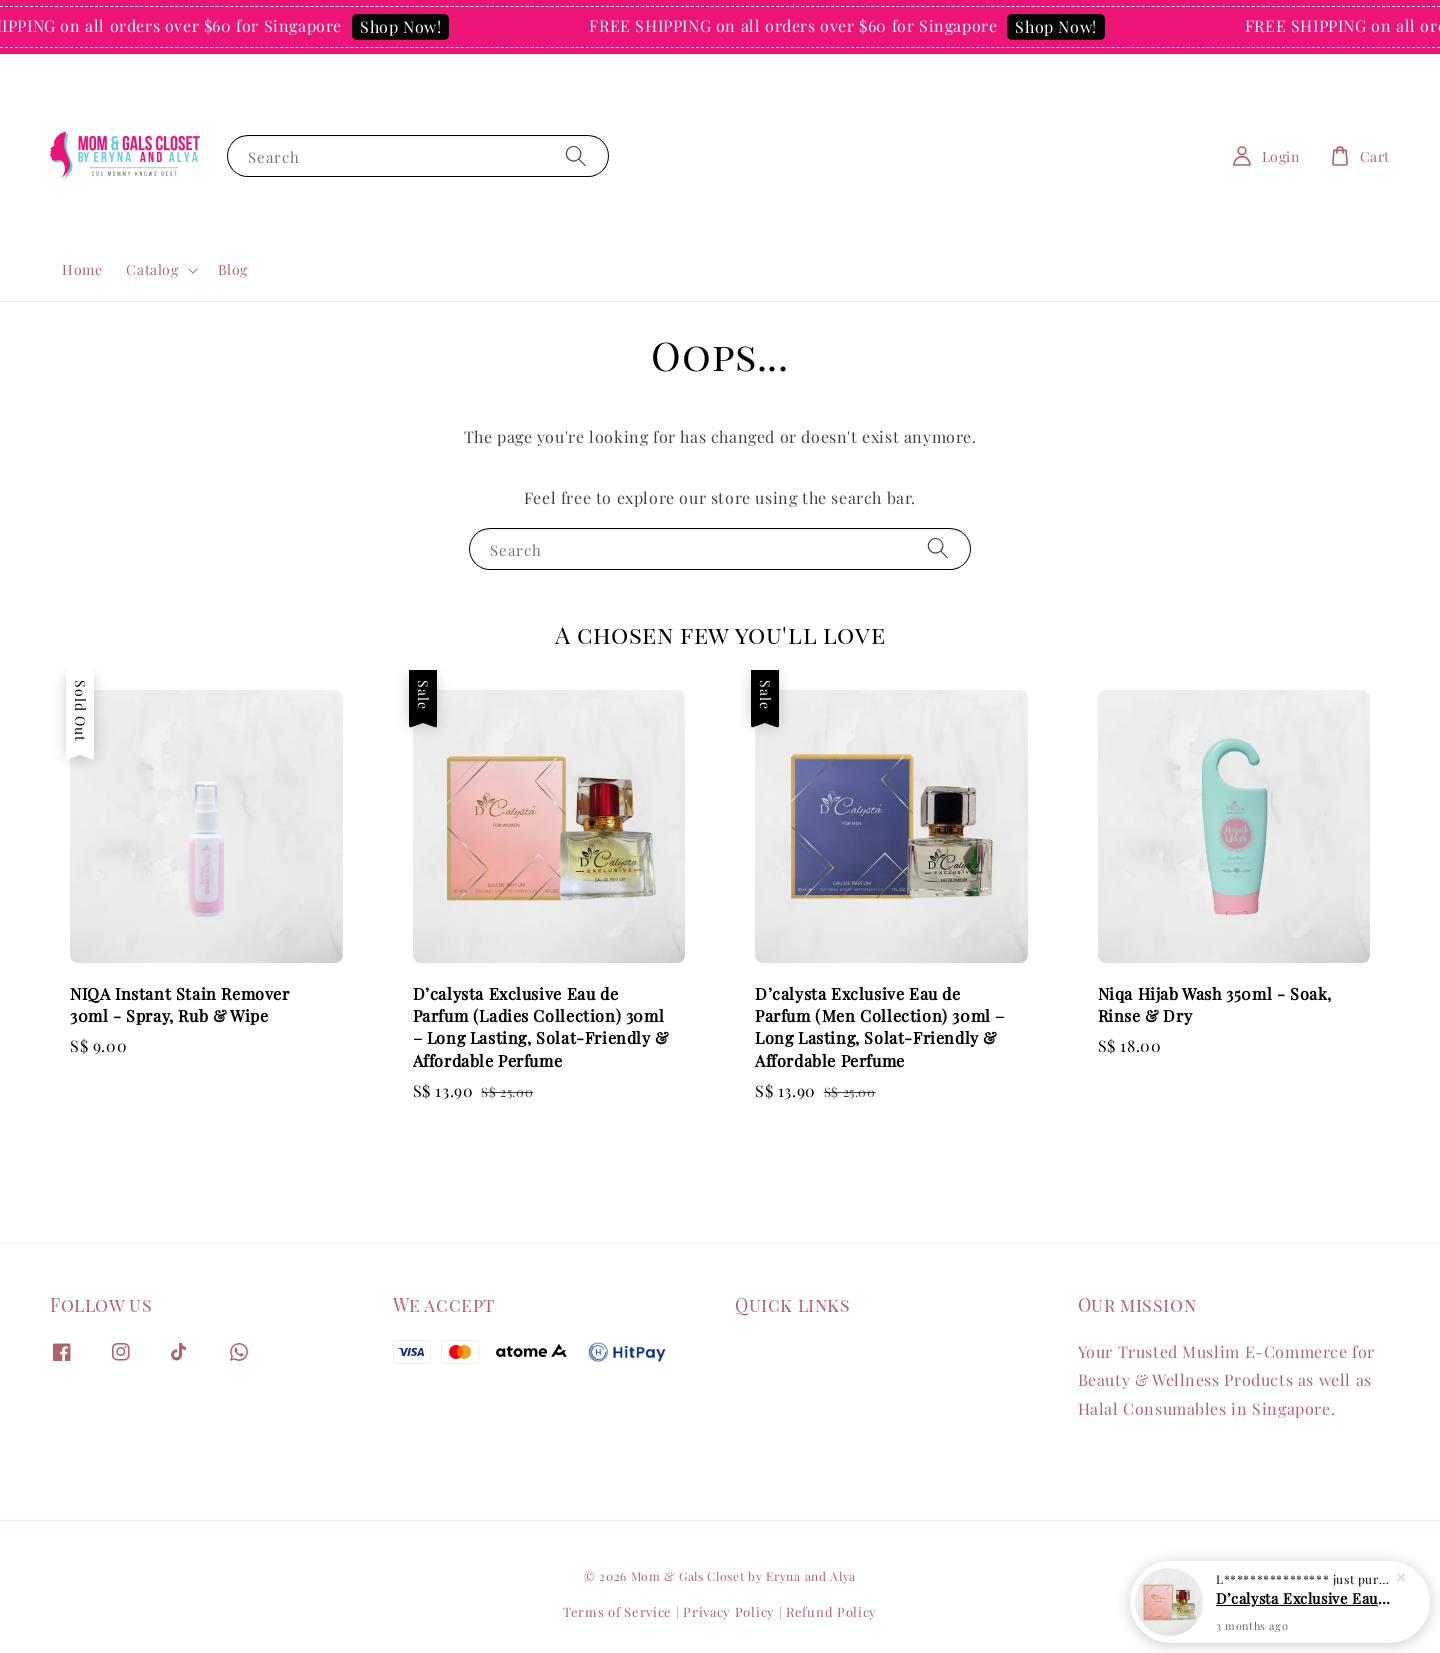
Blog (233, 269)
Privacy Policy (729, 1611)
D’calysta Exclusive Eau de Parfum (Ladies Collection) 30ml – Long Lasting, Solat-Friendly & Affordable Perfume (1304, 1598)
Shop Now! (412, 26)
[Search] (576, 155)
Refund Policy (831, 1611)
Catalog (152, 270)
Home (82, 269)
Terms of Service (617, 1611)
